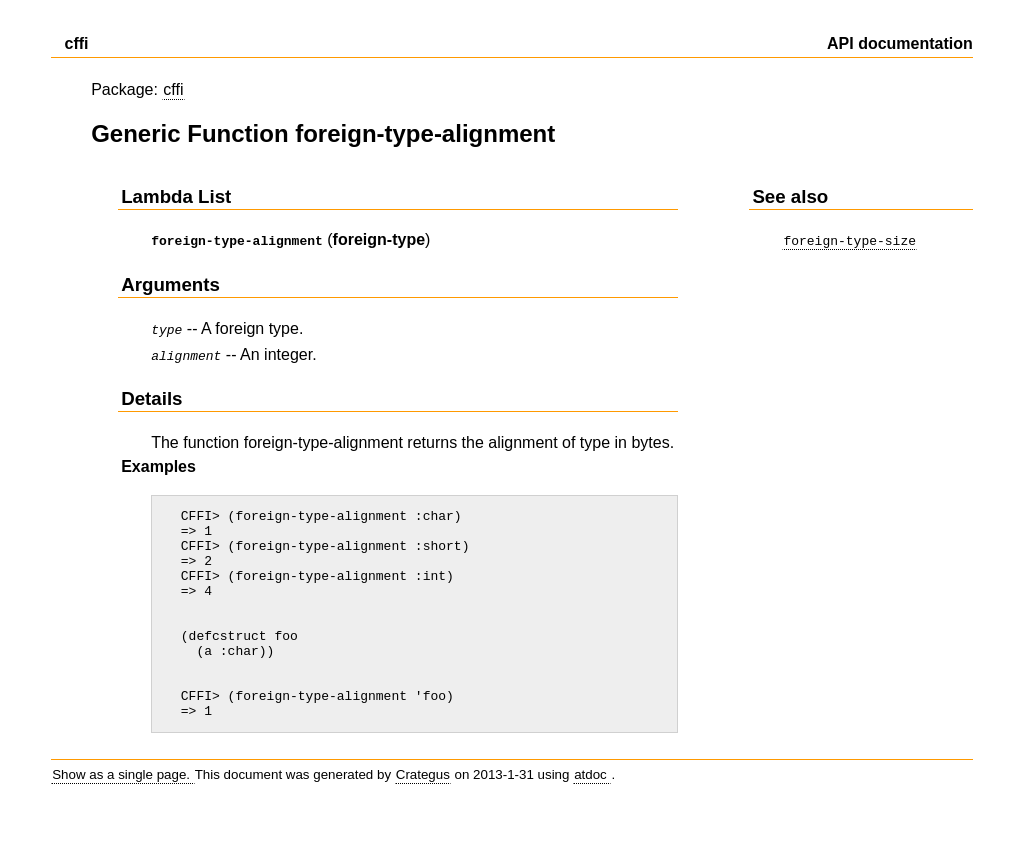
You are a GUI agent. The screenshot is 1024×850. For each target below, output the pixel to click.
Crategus (423, 810)
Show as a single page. (123, 810)
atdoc (592, 810)
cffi (173, 89)
